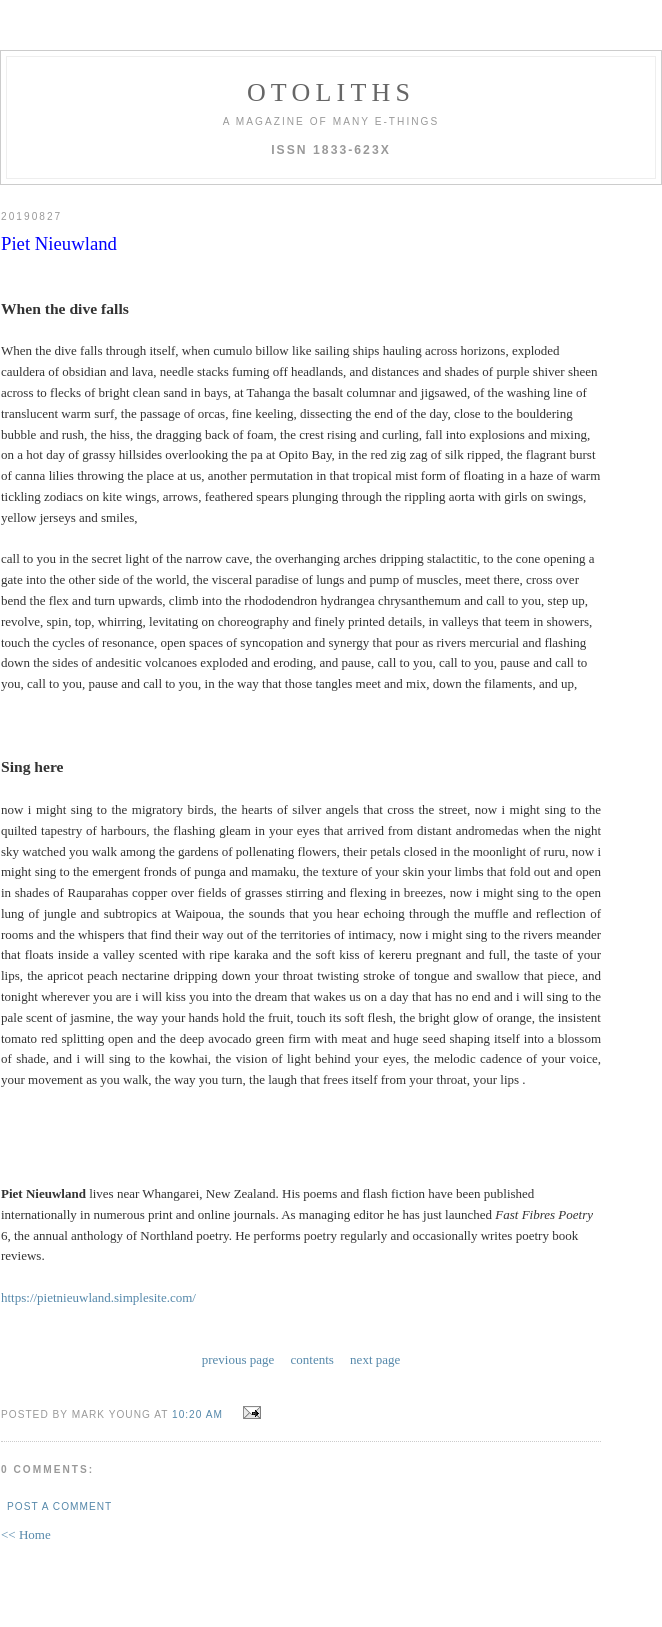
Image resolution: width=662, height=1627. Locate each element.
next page (375, 1359)
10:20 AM (197, 1414)
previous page (238, 1359)
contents (312, 1359)
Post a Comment (59, 1506)
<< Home (26, 1534)
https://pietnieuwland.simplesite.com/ (98, 1297)
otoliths (331, 92)
